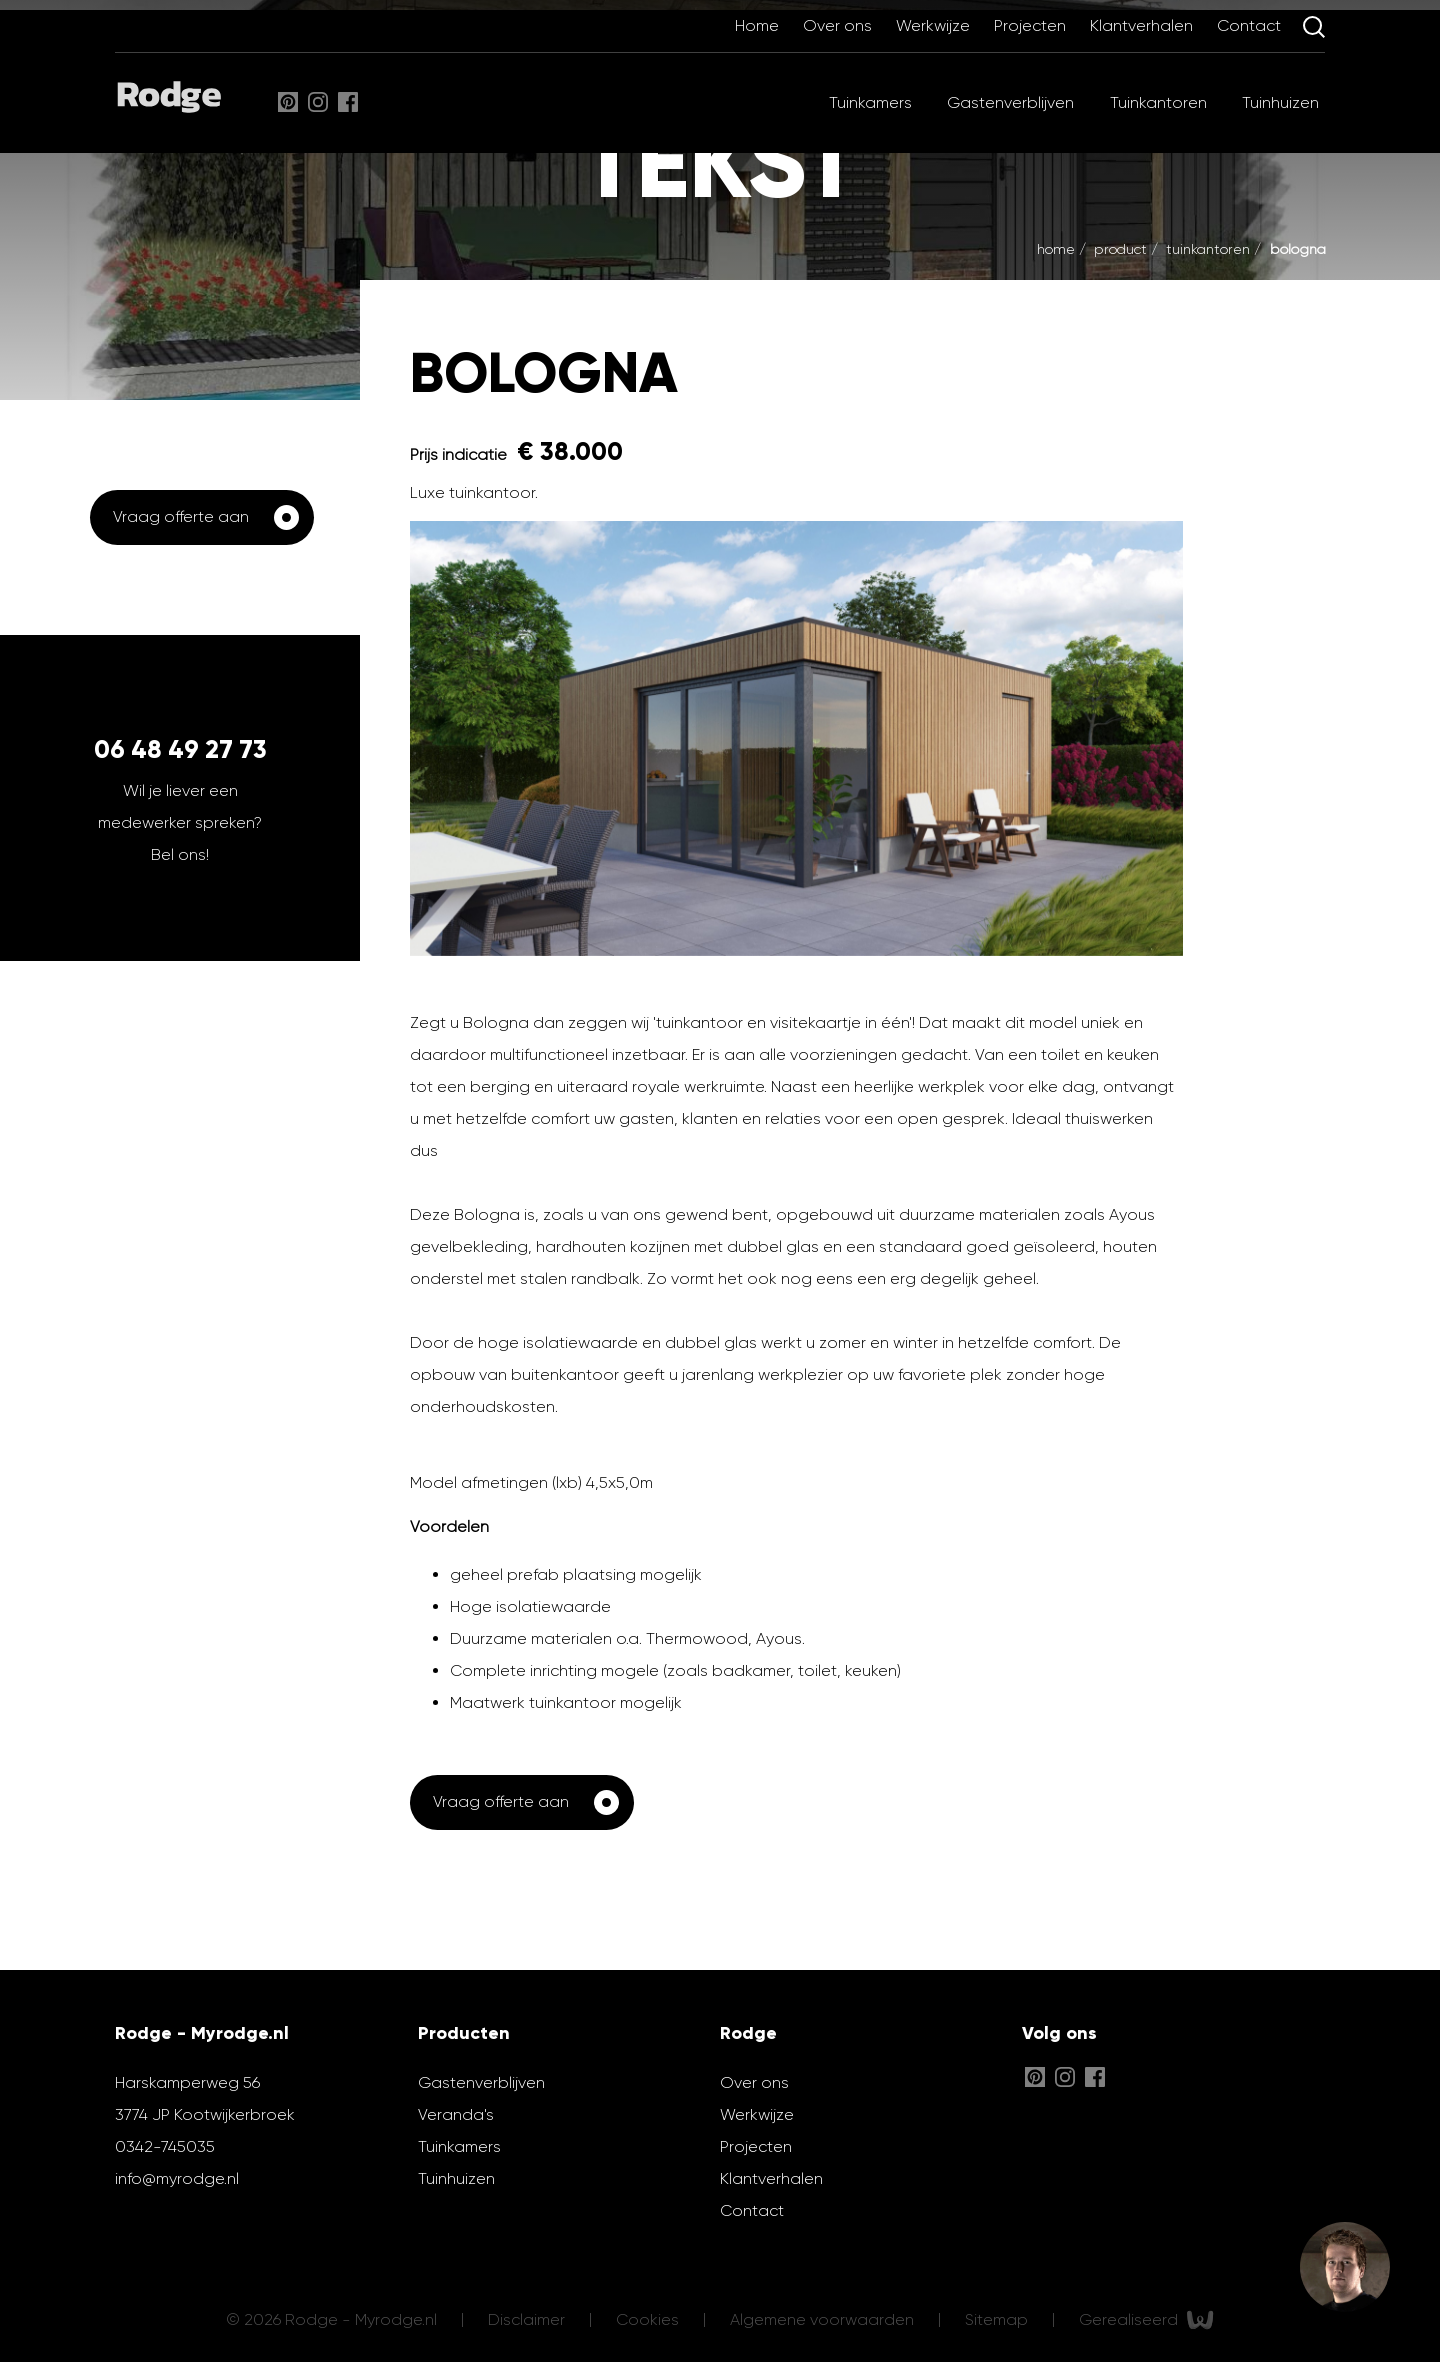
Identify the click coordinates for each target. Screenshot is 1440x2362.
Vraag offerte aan (181, 516)
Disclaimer (528, 2318)
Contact (1251, 25)
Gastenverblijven (1010, 102)
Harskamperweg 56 (187, 2082)
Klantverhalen (1143, 25)
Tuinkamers (870, 102)
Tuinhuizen (1280, 102)
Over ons (839, 25)
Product (1122, 249)
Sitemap (998, 2318)
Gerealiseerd (1146, 2319)
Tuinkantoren (1158, 102)
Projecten (1032, 25)
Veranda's (456, 2114)
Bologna (1298, 249)
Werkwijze (935, 25)
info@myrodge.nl (177, 2178)
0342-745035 (165, 2146)
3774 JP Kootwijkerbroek (205, 2114)
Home (759, 25)
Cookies (649, 2318)
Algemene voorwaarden (824, 2318)
